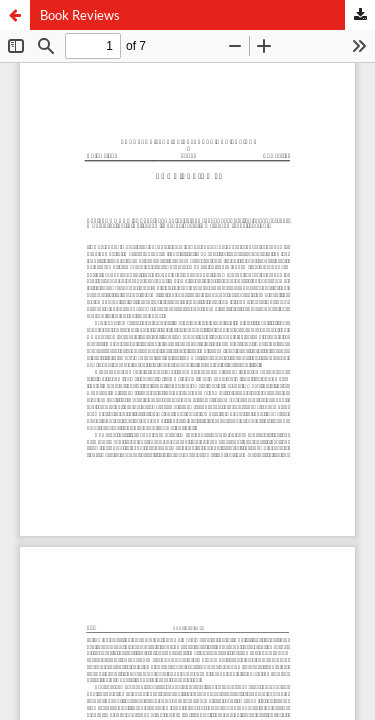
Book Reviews (80, 15)
